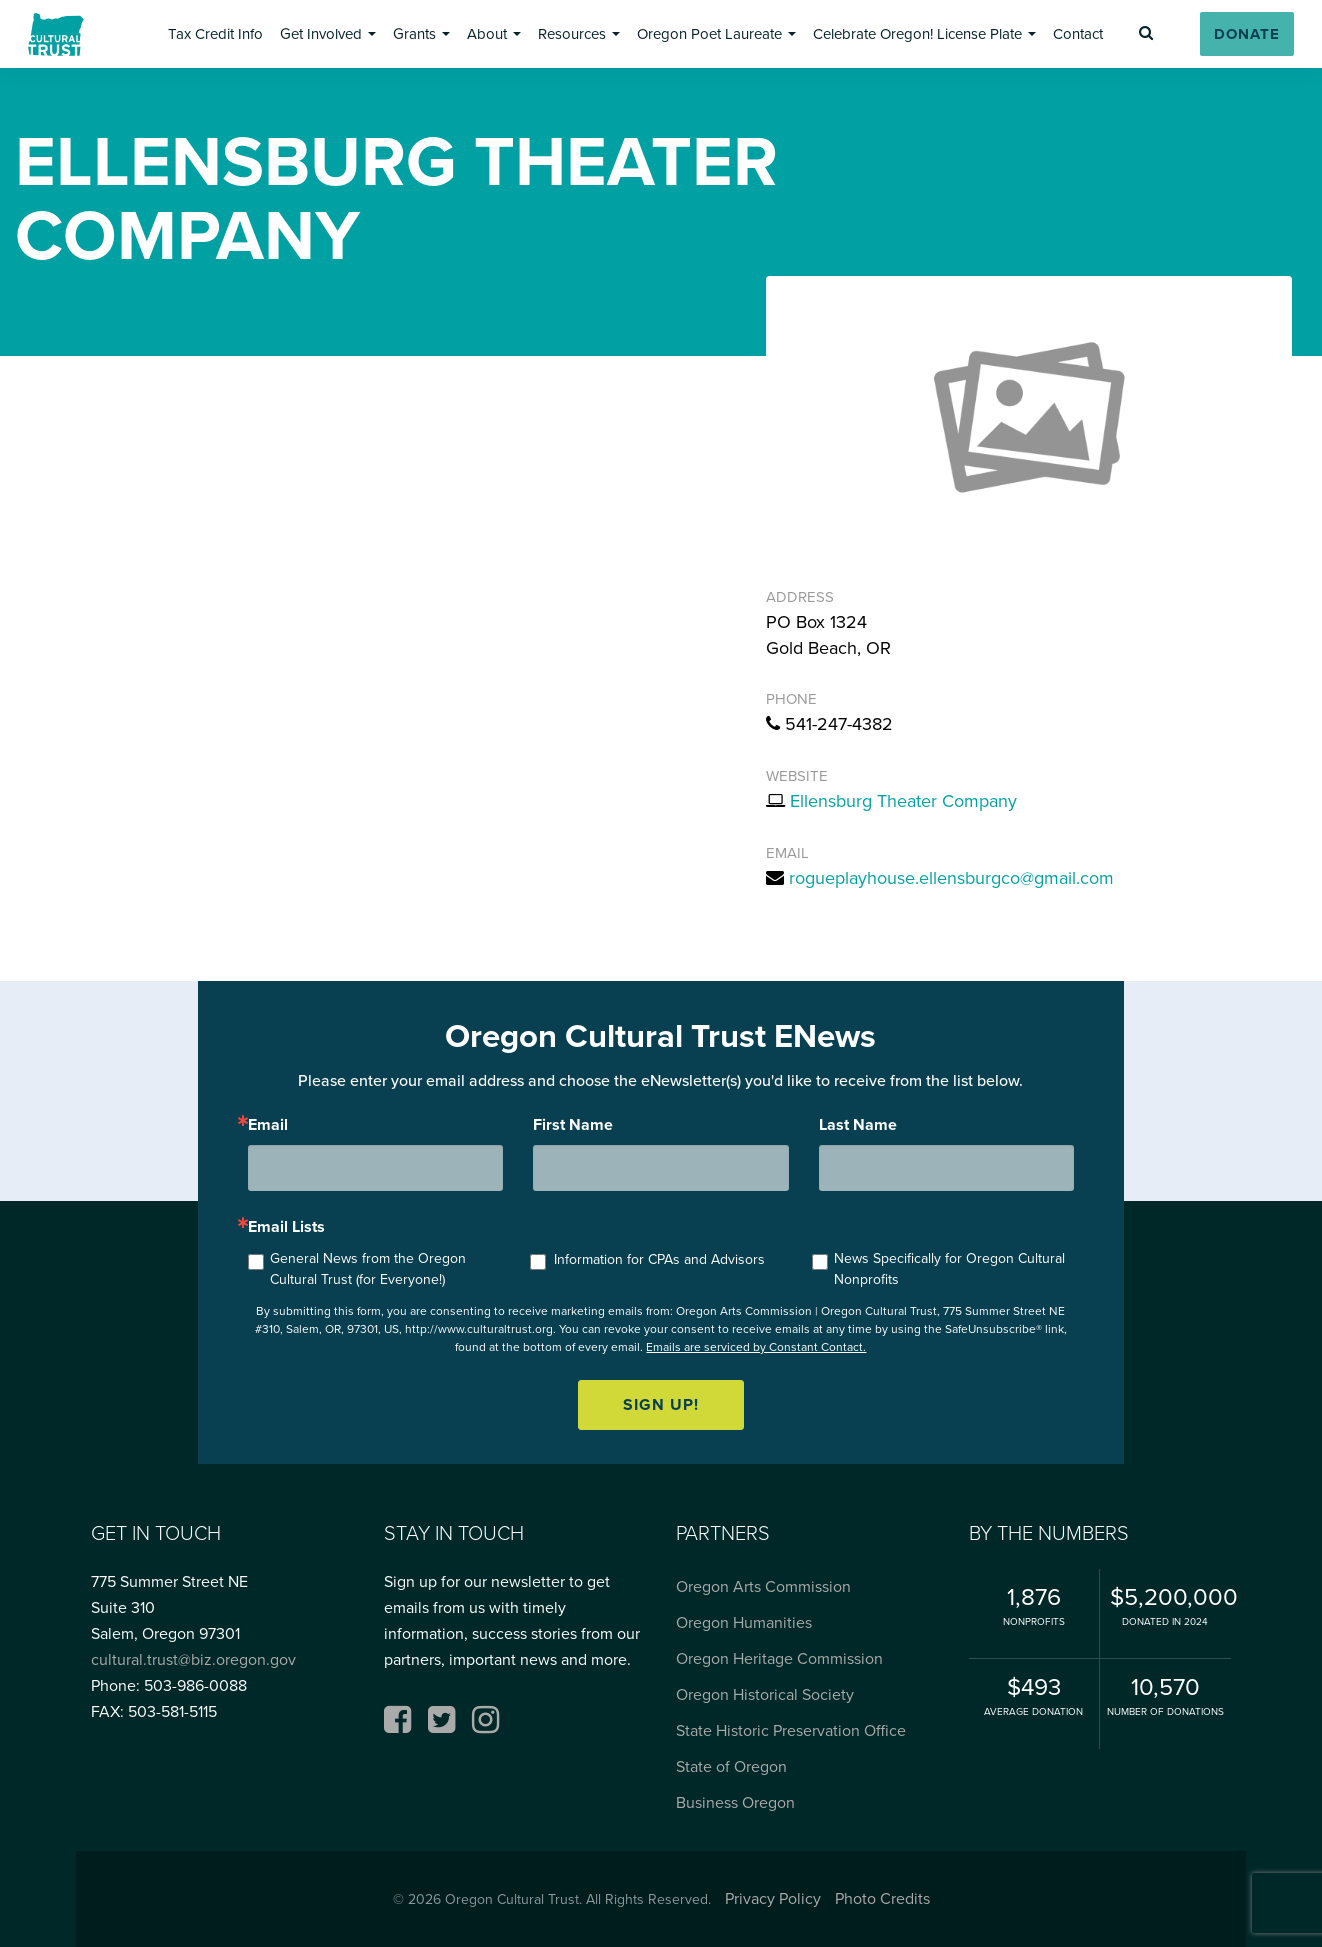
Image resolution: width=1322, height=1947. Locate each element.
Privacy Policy (773, 1898)
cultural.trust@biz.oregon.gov (193, 1659)
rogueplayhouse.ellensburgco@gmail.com (951, 878)
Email (268, 1125)
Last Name (858, 1125)
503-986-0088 (195, 1685)
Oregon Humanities (744, 1622)
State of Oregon (731, 1766)
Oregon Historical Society (765, 1694)
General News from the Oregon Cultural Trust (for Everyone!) (368, 1269)
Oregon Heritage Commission (779, 1658)
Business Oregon (735, 1802)
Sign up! (661, 1404)
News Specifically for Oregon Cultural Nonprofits (949, 1269)
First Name (573, 1125)
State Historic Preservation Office (791, 1730)
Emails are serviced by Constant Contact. (756, 1347)
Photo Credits (882, 1898)
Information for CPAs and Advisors (659, 1259)
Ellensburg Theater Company (903, 801)
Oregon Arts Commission (763, 1586)
